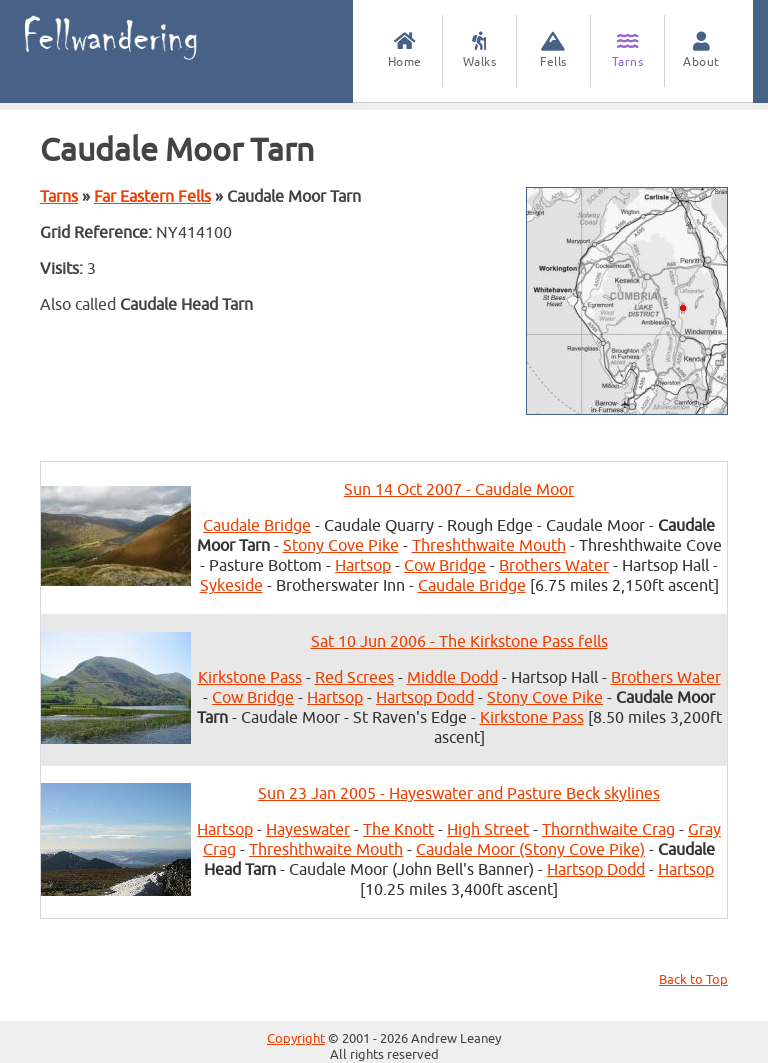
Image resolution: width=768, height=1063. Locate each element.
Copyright (296, 1039)
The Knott (398, 830)
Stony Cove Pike (341, 546)
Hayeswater (308, 830)
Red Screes (354, 678)
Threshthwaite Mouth (489, 546)
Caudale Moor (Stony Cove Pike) (530, 850)
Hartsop (363, 566)
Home (405, 50)
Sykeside (231, 586)
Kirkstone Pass (250, 678)
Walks (479, 50)
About (701, 50)
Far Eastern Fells (152, 197)
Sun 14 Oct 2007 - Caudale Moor (459, 490)
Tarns (627, 50)
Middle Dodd (452, 678)
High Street (488, 830)
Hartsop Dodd (425, 698)
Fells (553, 50)
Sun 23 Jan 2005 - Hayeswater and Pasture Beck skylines (459, 794)
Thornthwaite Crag (608, 830)
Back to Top (693, 980)
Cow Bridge (445, 566)
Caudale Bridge (257, 526)
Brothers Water (554, 566)
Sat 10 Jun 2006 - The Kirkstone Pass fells (459, 642)
